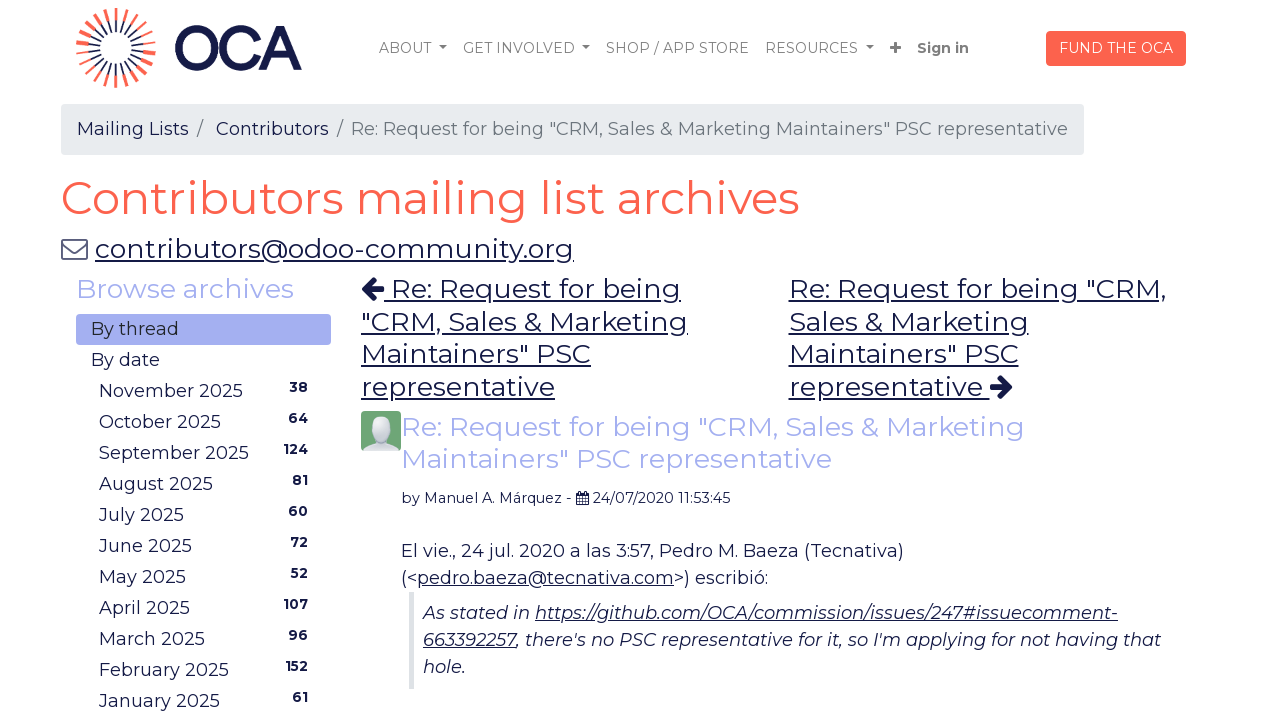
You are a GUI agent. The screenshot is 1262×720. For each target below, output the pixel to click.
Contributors (272, 129)
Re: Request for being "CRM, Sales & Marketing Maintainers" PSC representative (524, 337)
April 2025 (207, 607)
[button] (895, 48)
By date (125, 360)
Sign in (943, 48)
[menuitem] (677, 48)
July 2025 (207, 514)
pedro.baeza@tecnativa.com (545, 578)
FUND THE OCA (1116, 48)
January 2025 (207, 700)
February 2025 (207, 669)
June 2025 (207, 545)
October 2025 (207, 421)
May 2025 (207, 576)
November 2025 (207, 390)
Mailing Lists (133, 129)
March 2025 (207, 638)
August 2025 (207, 483)
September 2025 (207, 452)
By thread (135, 329)
